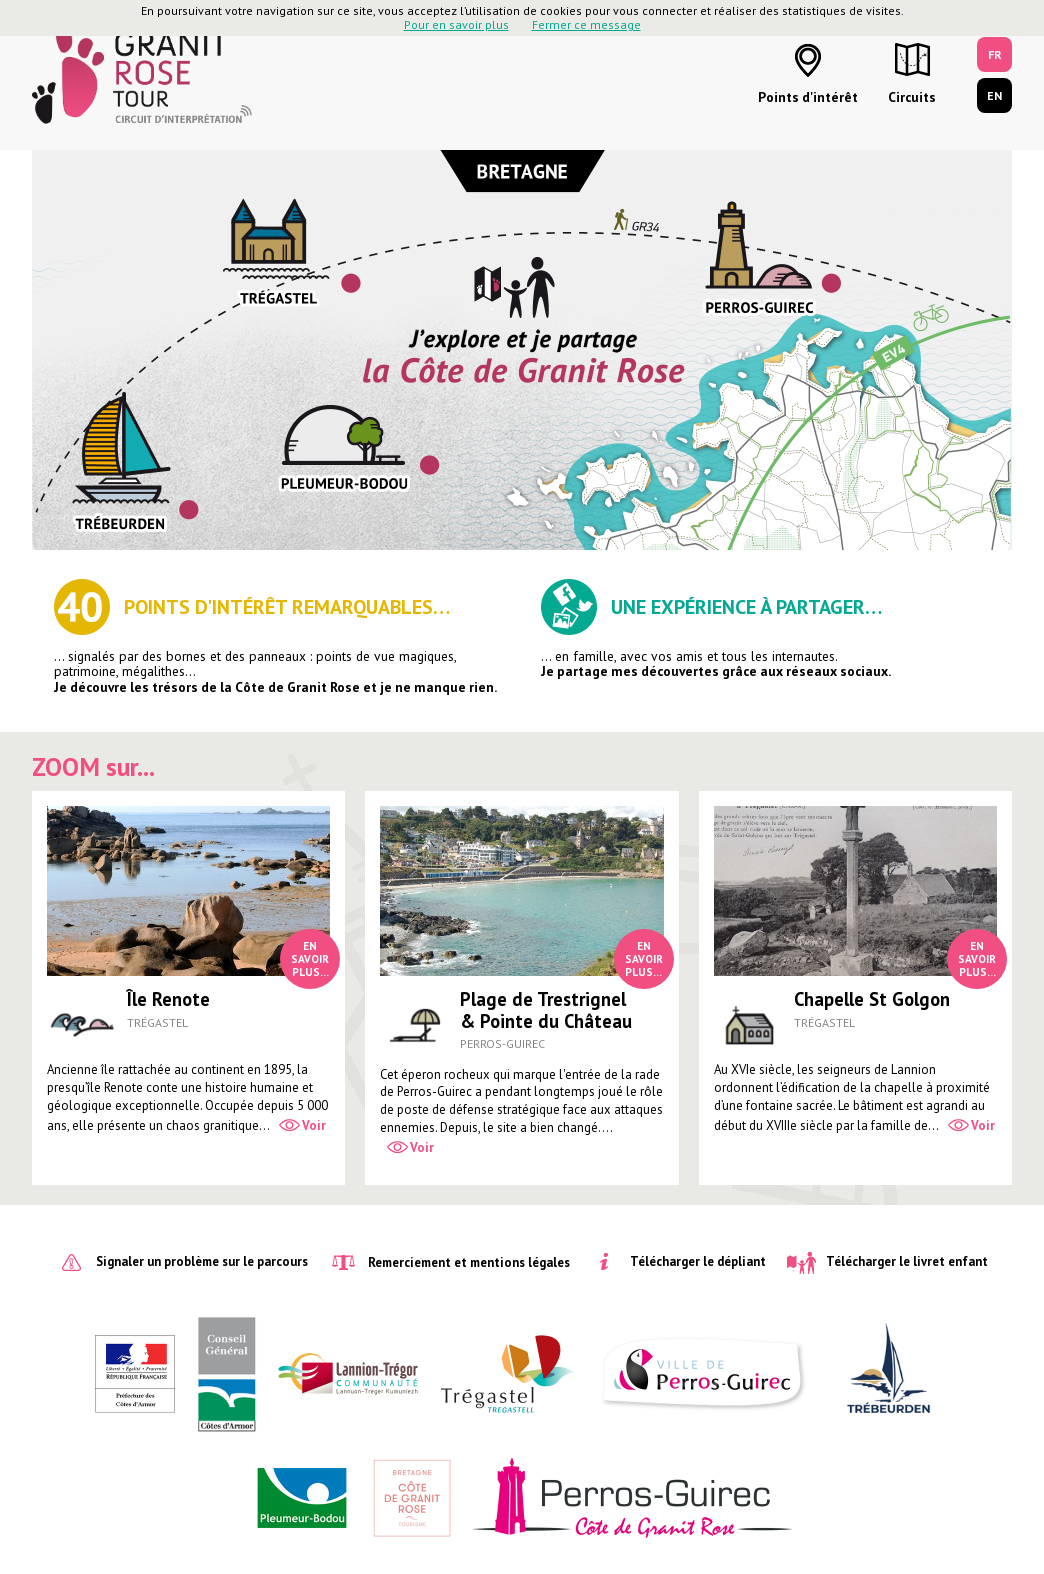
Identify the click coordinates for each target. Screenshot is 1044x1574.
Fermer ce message (586, 24)
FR (995, 54)
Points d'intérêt (808, 97)
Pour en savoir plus (456, 24)
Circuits (912, 97)
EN (994, 95)
